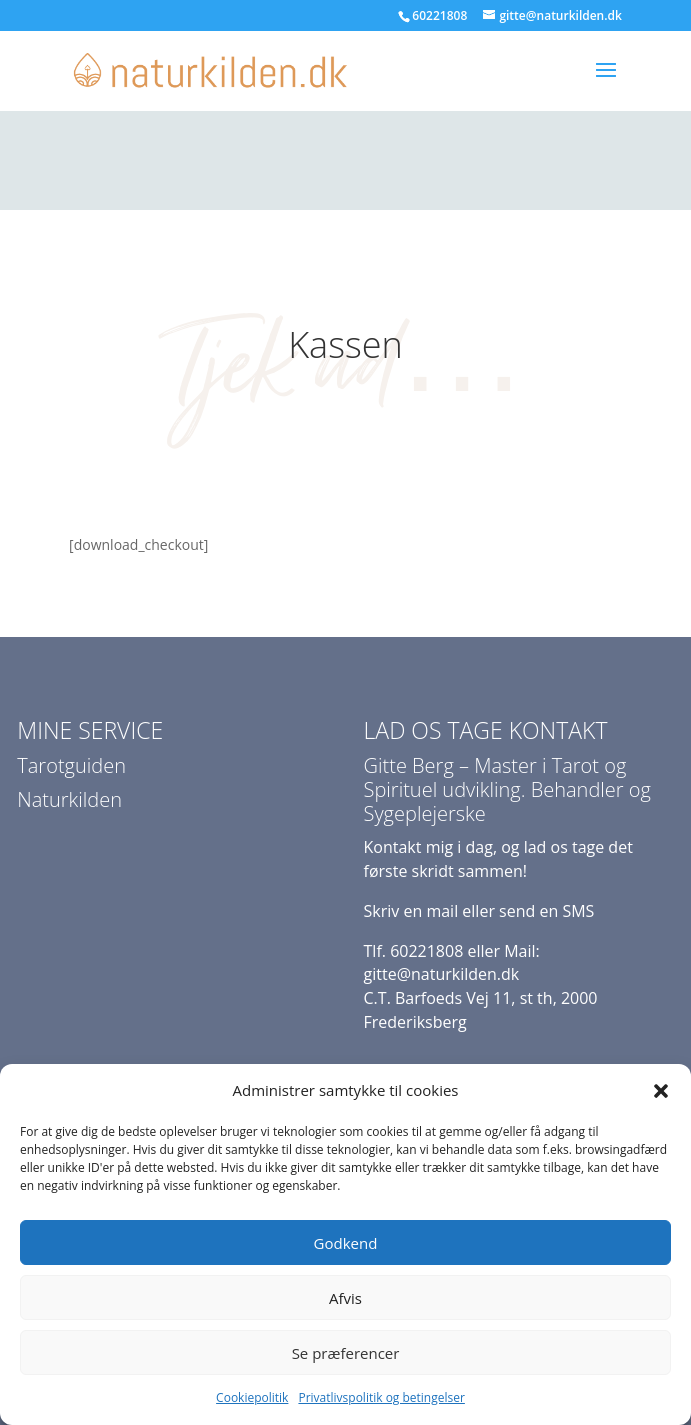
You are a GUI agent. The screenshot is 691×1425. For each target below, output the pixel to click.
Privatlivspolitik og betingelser (381, 1397)
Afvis (345, 1298)
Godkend (346, 1243)
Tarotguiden (71, 765)
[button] (661, 1091)
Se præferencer (346, 1353)
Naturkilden (69, 799)
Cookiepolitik (252, 1397)
